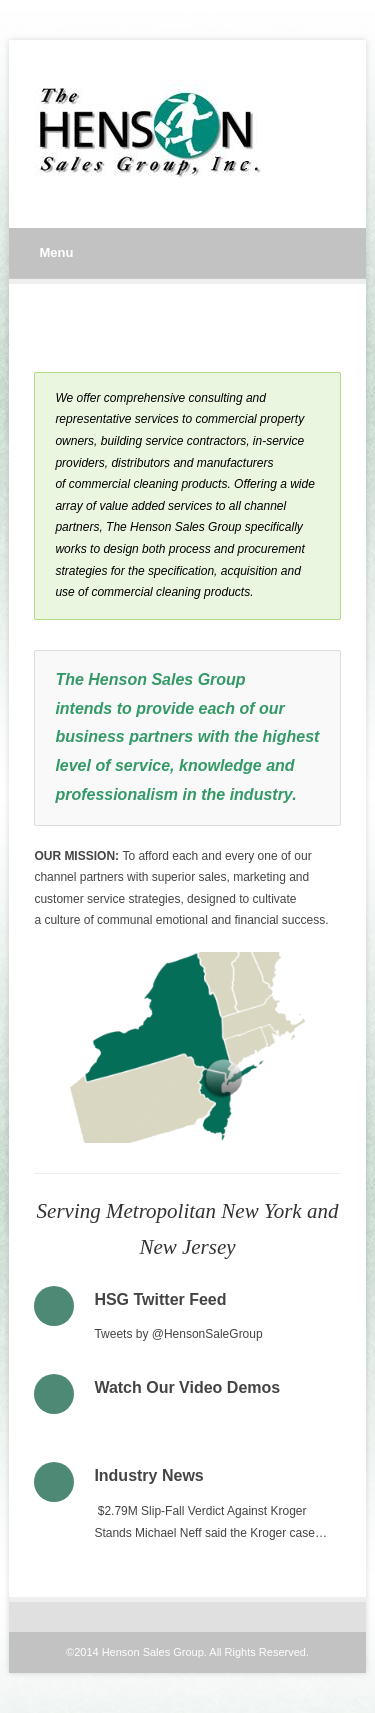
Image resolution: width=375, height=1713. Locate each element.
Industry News (148, 1475)
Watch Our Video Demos (187, 1387)
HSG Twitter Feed (160, 1299)
